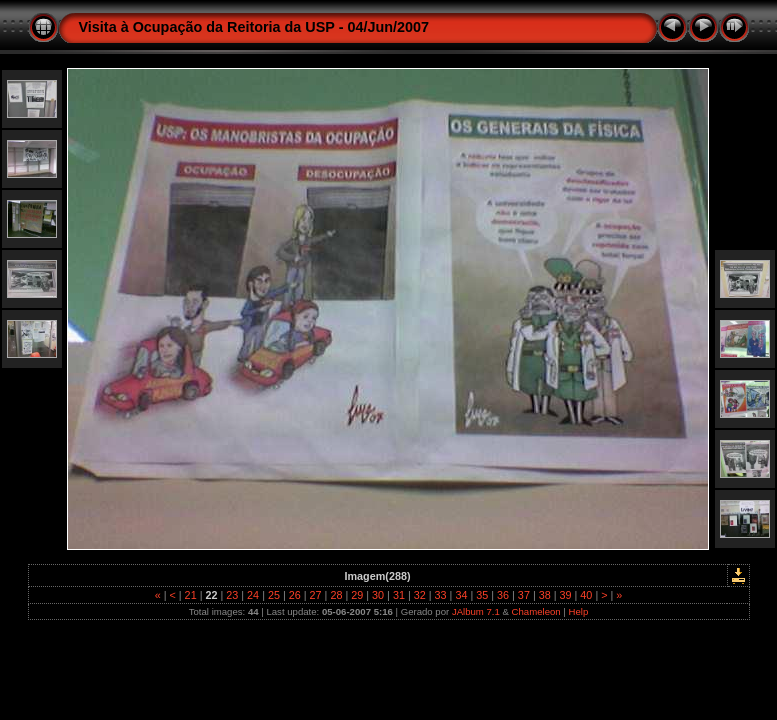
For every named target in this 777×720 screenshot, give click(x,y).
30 (378, 595)
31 (399, 595)
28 (336, 595)
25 (274, 595)
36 (503, 595)
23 (232, 595)
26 (295, 595)
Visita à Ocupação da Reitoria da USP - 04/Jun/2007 (254, 27)
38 (545, 595)
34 (461, 595)
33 (441, 595)
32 (420, 595)
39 (566, 595)
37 (524, 595)
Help (579, 611)
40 (586, 595)
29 (357, 595)
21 (191, 595)
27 (316, 595)
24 (253, 595)
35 (482, 595)
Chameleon (536, 611)
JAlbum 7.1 (476, 611)
